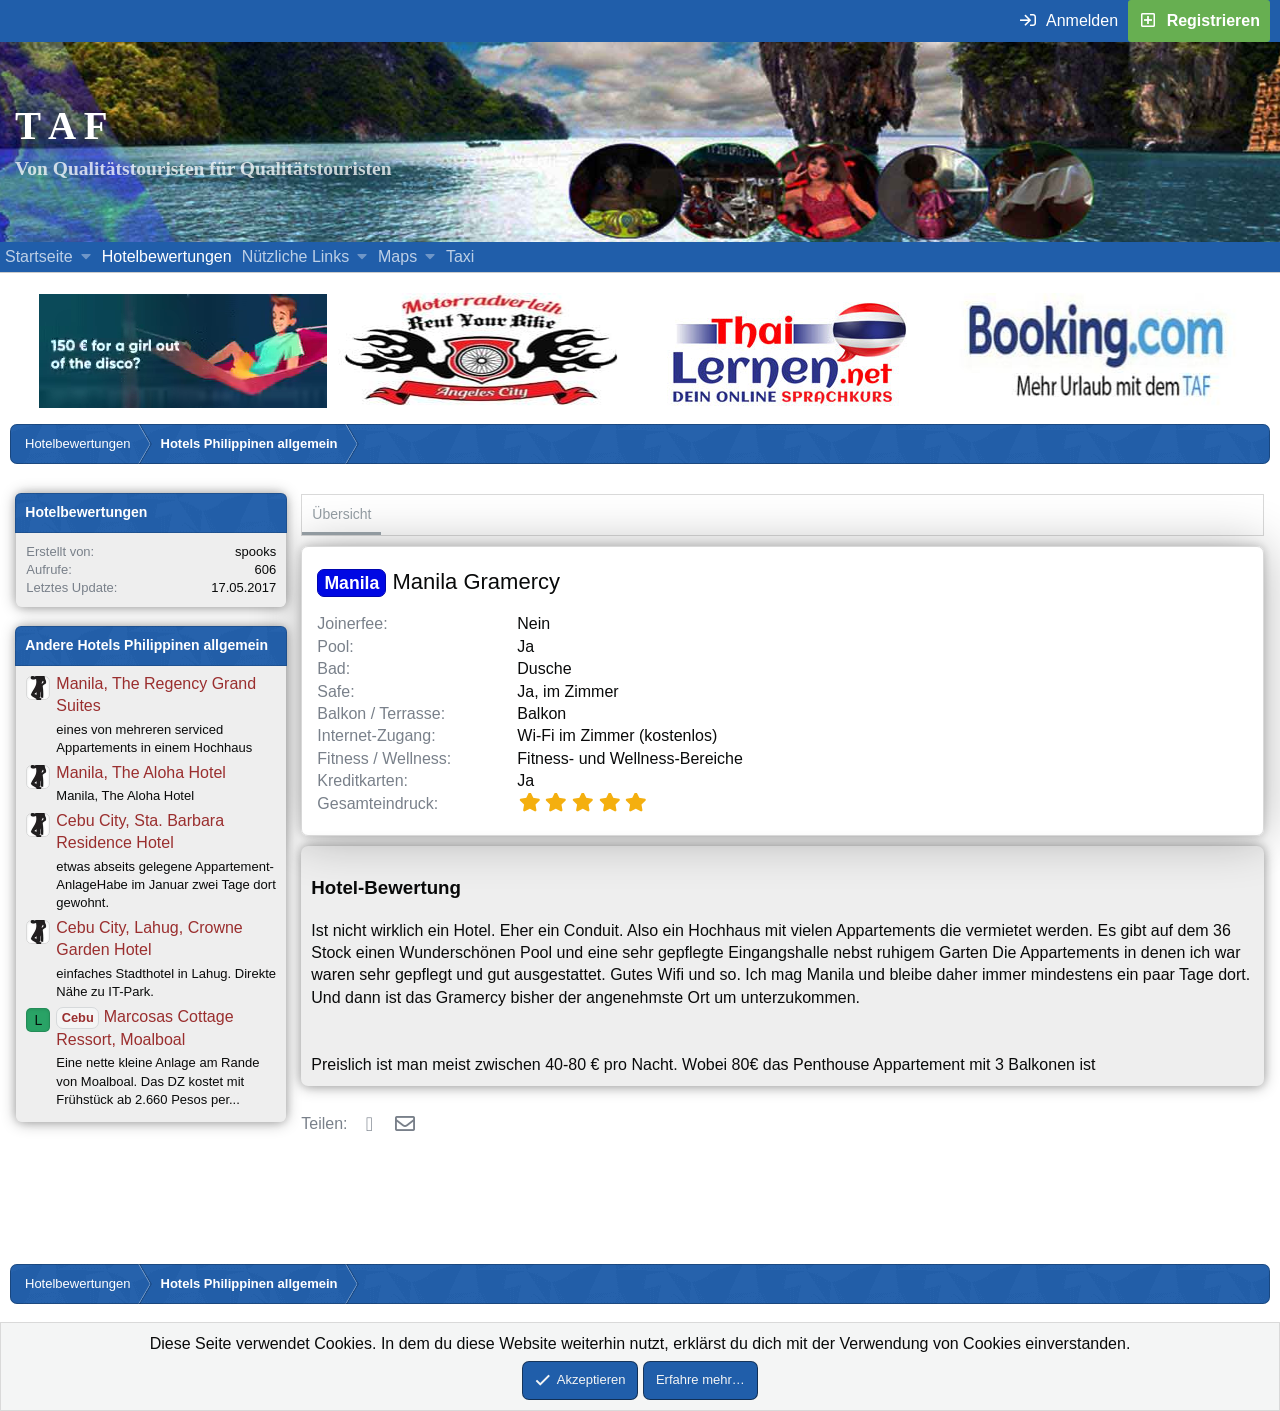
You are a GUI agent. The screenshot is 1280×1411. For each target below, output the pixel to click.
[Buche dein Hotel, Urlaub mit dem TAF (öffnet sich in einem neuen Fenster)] (1095, 402)
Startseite (39, 256)
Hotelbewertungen (167, 256)
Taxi (460, 256)
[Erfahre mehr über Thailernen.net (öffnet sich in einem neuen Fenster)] (790, 402)
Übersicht (341, 514)
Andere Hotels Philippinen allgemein (146, 645)
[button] (85, 257)
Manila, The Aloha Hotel (141, 772)
